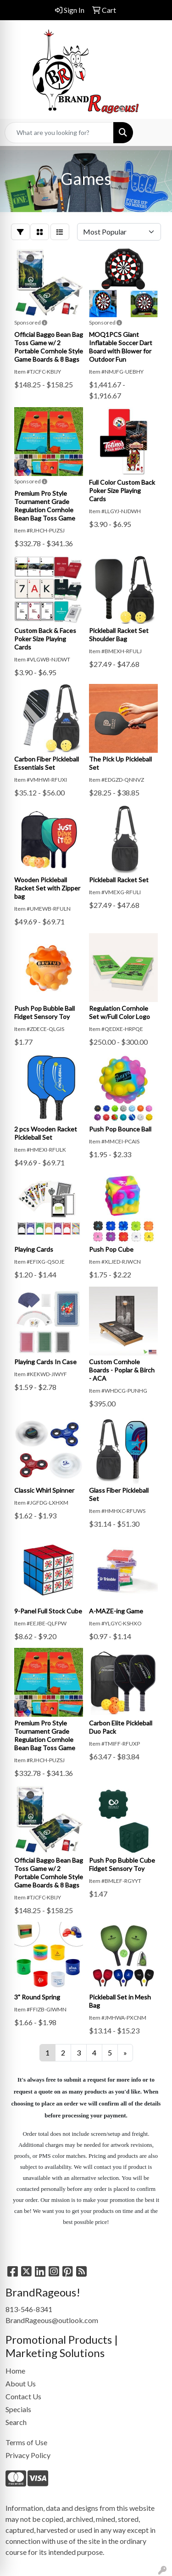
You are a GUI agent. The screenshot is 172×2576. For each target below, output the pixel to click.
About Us (21, 2383)
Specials (18, 2409)
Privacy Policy (28, 2455)
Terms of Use (26, 2442)
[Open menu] (153, 132)
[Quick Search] (59, 132)
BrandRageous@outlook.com (52, 2320)
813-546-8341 (29, 2309)
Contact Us (23, 2396)
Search (16, 2422)
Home (15, 2370)
